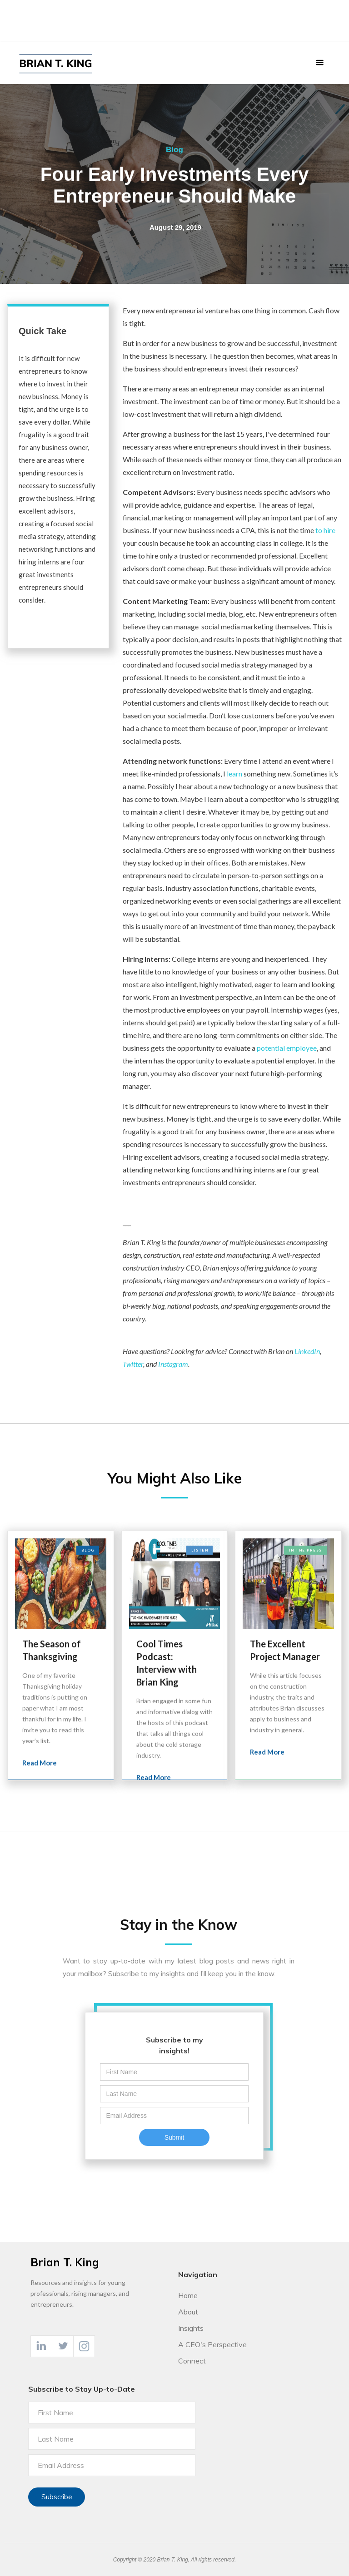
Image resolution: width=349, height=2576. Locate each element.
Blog (174, 150)
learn (234, 773)
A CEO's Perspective (212, 2344)
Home (188, 2295)
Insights (191, 2328)
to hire (325, 530)
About (188, 2311)
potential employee (287, 1047)
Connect (192, 2360)
